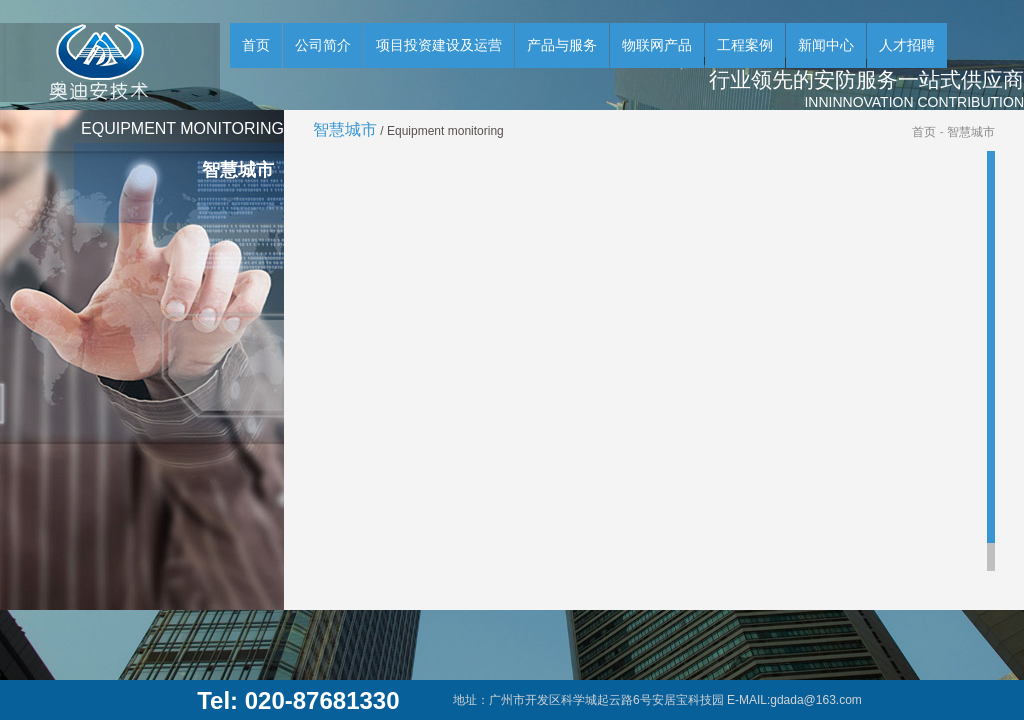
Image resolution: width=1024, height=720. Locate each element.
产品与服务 (562, 45)
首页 (256, 45)
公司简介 (323, 45)
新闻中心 (826, 45)
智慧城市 (971, 132)
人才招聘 (907, 45)
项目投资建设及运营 (439, 45)
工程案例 (745, 45)
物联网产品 (657, 45)
